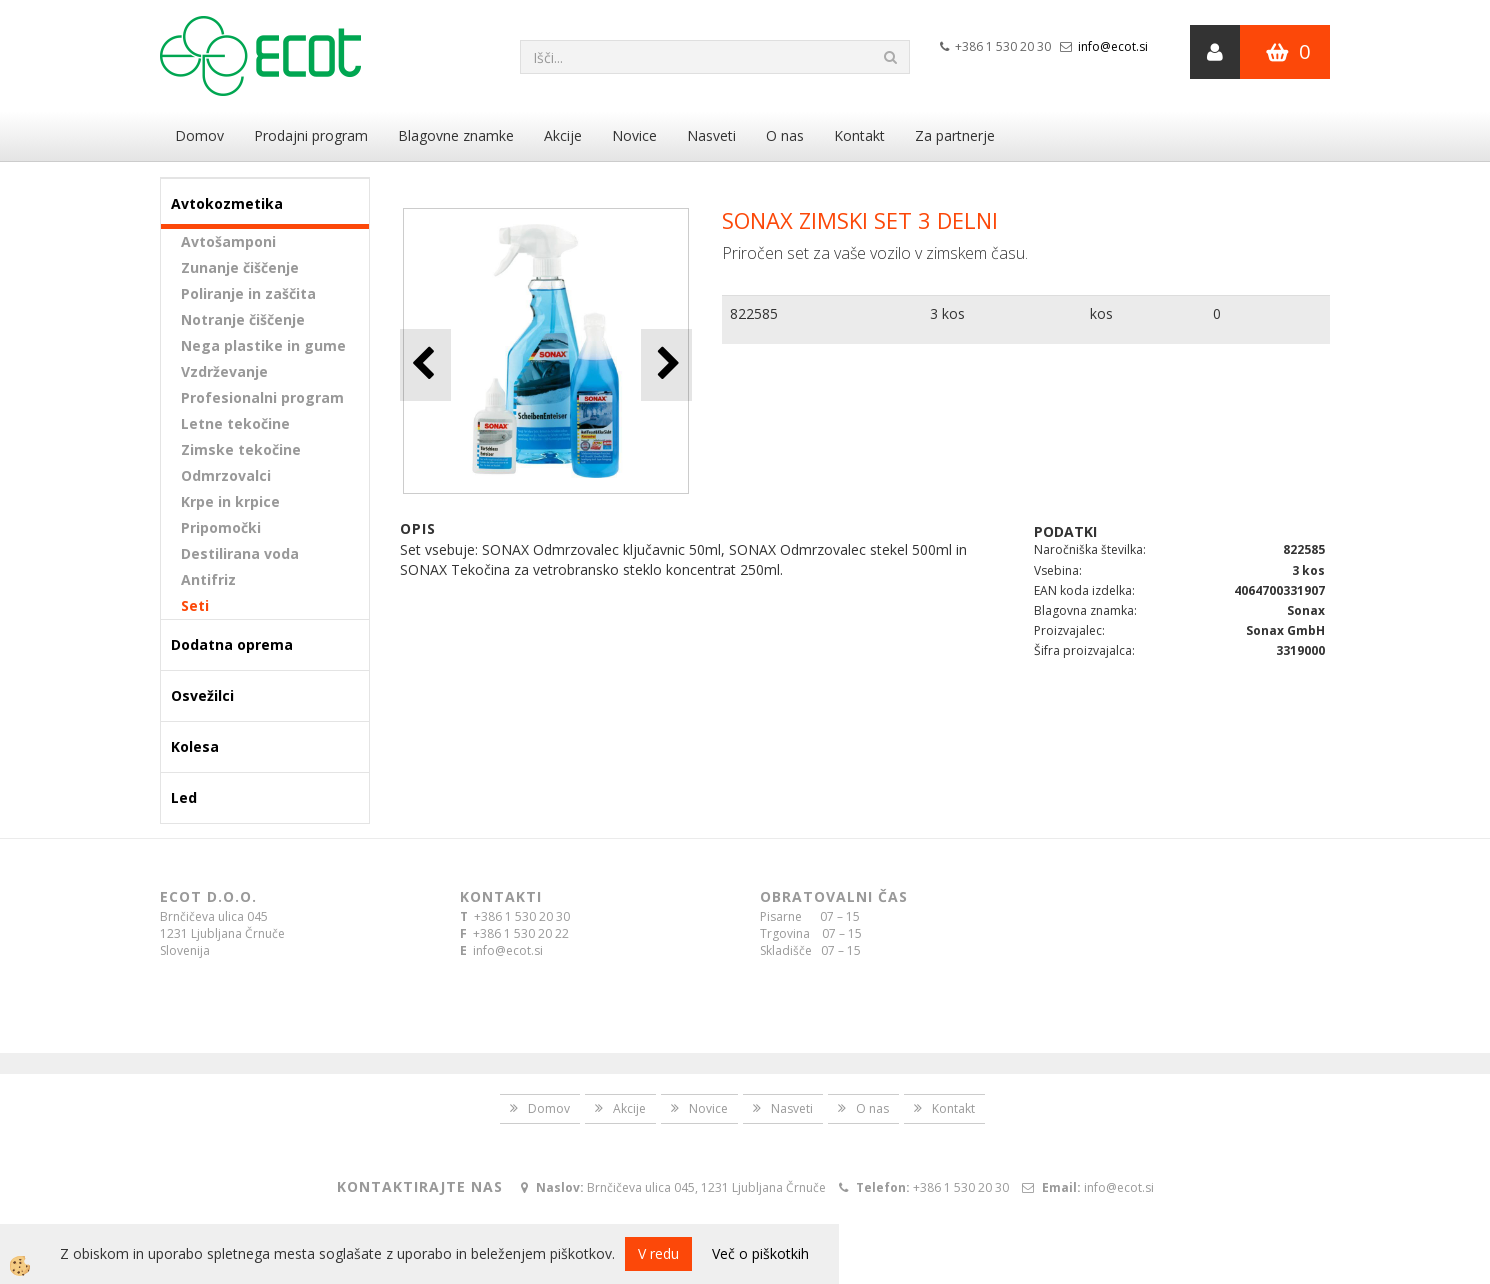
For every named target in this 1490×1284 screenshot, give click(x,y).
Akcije (563, 135)
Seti (195, 605)
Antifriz (208, 579)
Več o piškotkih (760, 1253)
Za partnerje (955, 135)
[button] (666, 364)
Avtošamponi (228, 241)
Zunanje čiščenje (240, 267)
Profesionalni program (262, 397)
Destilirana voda (240, 553)
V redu (658, 1253)
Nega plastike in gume (263, 345)
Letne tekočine (235, 423)
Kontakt (859, 135)
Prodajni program (311, 135)
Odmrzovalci (226, 475)
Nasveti (711, 135)
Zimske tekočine (241, 449)
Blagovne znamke (456, 135)
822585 (754, 313)
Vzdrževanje (224, 371)
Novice (634, 135)
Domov (199, 135)
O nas (785, 135)
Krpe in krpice (230, 501)
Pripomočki (221, 527)
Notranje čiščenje (243, 319)
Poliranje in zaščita (248, 293)
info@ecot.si (1113, 46)
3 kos (947, 313)
